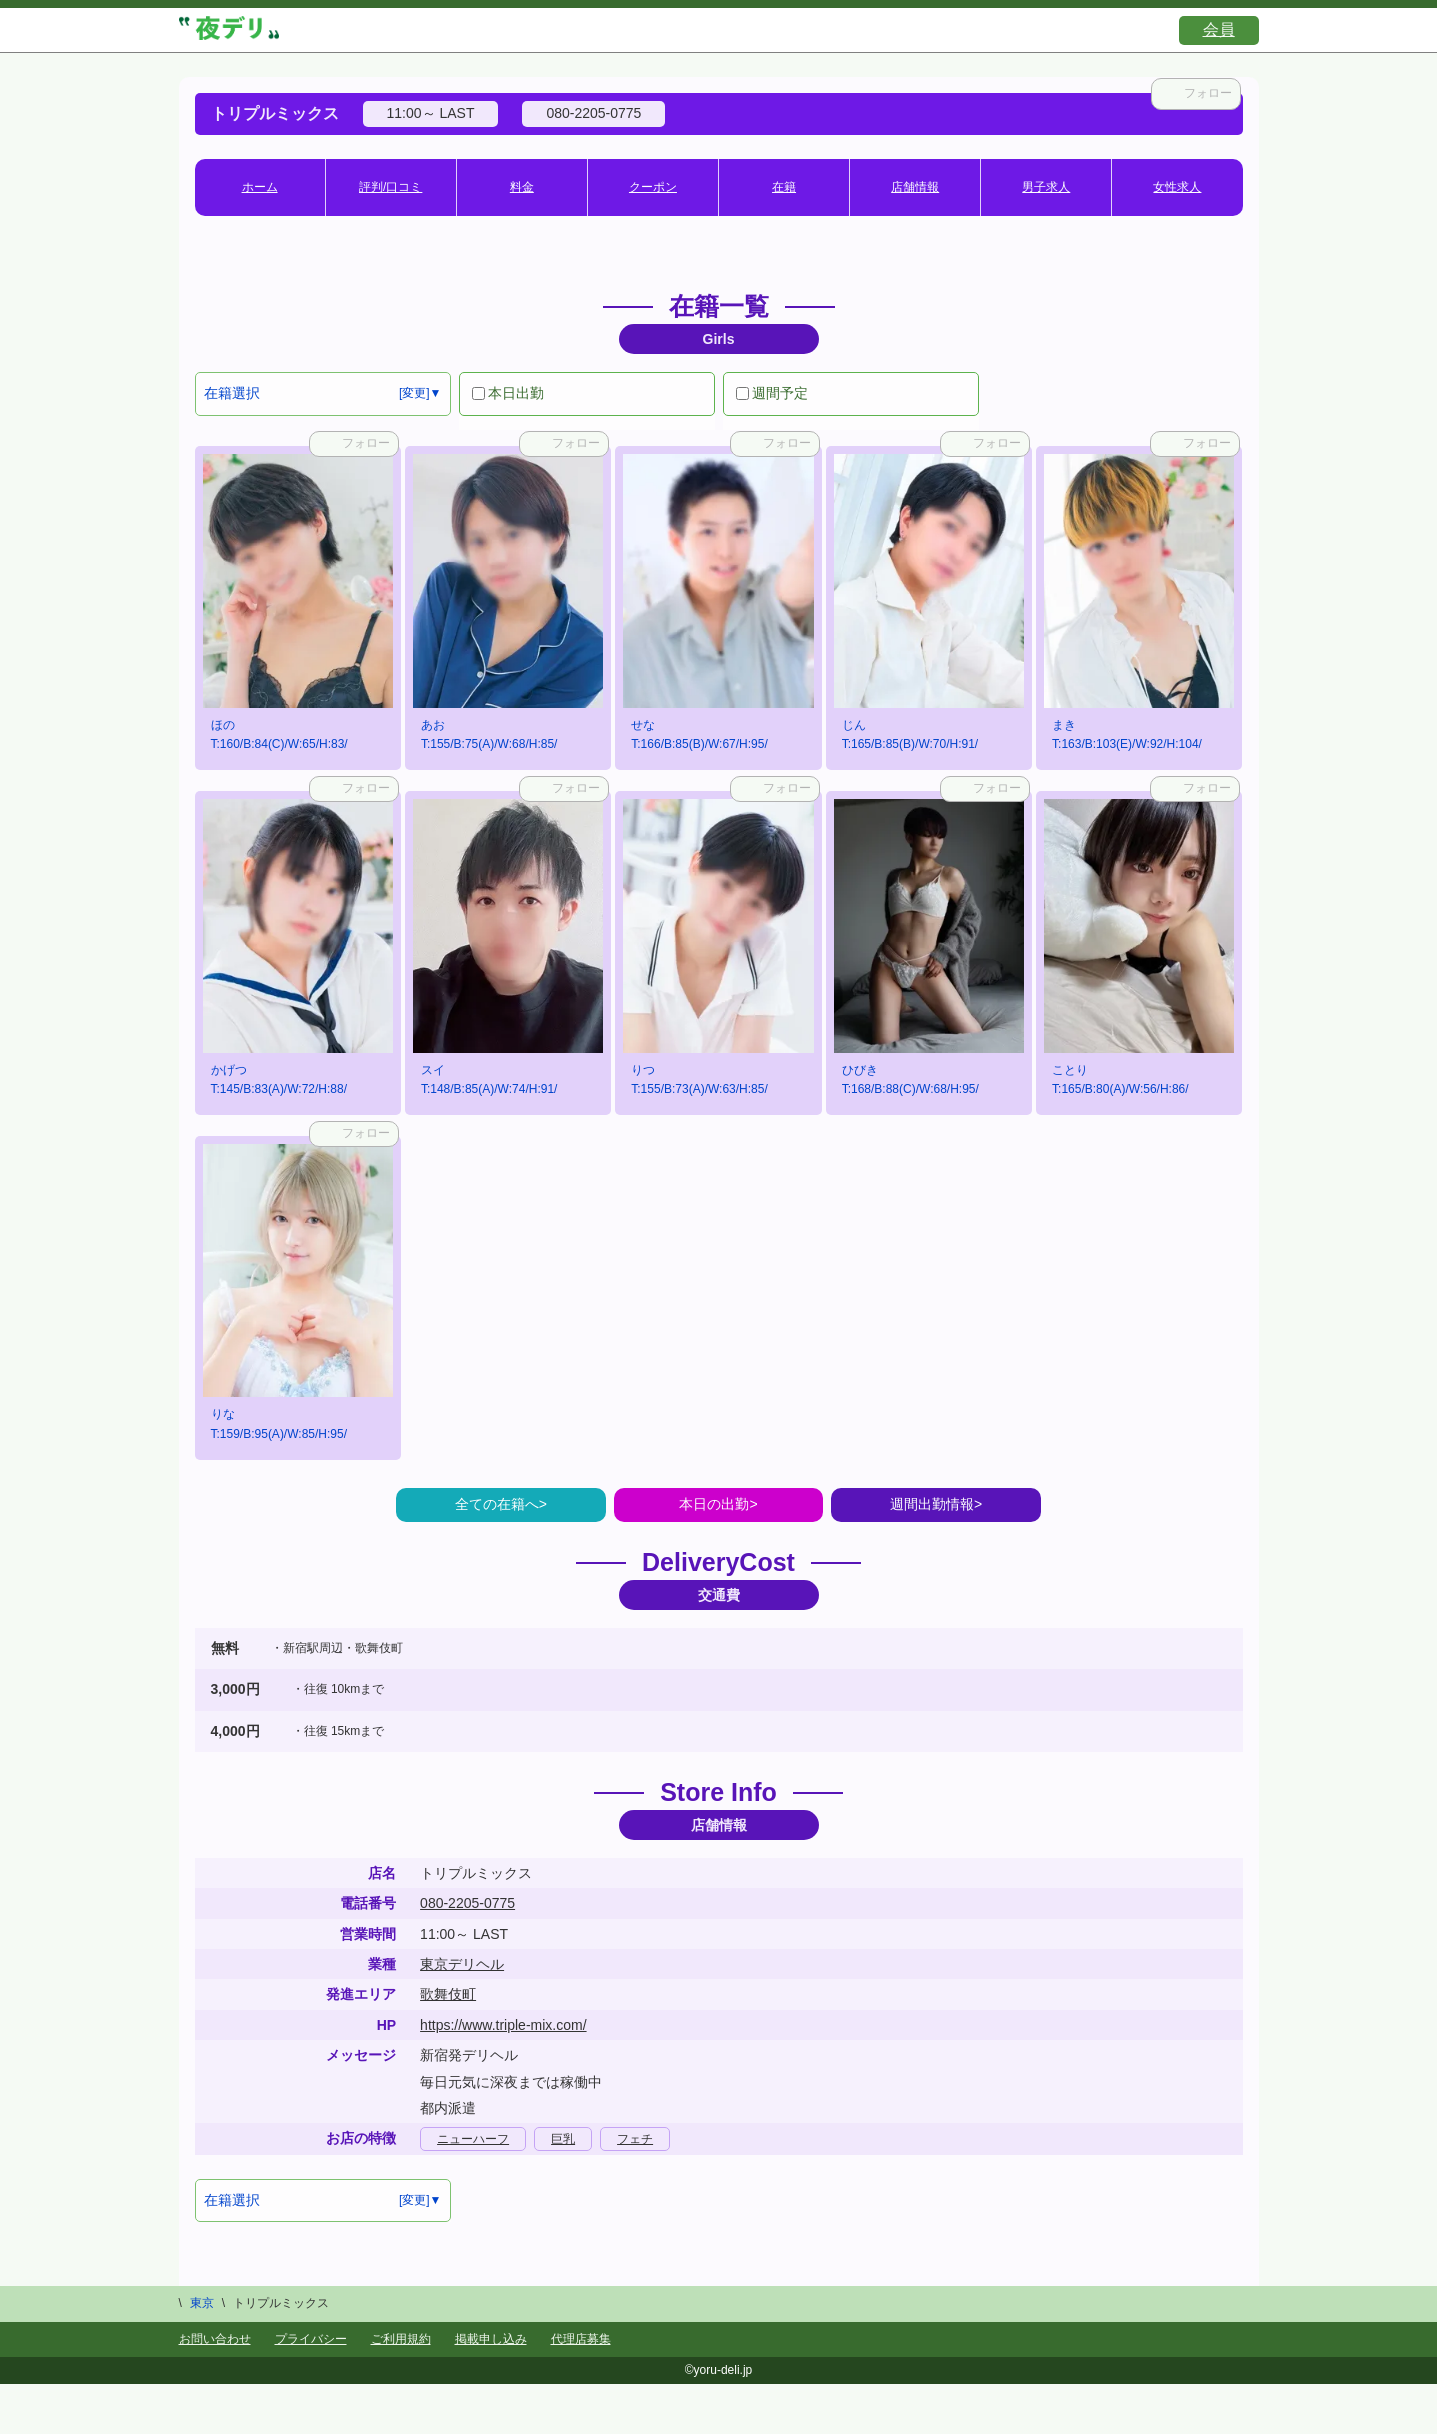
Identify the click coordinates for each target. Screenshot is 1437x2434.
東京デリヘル (462, 1964)
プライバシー (311, 2339)
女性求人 (1177, 187)
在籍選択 (232, 393)
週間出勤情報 (932, 1504)
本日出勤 (508, 393)
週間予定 (772, 393)
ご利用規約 (401, 2339)
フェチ (635, 2139)
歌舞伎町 (448, 1994)
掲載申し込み (491, 2339)
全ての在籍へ (497, 1504)
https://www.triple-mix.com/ (503, 2025)
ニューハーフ (473, 2139)
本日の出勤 (714, 1504)
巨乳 (563, 2139)
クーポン (653, 187)
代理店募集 (581, 2339)
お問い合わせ (215, 2339)
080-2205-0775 (467, 1903)
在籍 (784, 187)
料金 (522, 187)
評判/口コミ (390, 187)
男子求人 (1046, 187)
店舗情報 (915, 187)
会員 (1219, 29)
